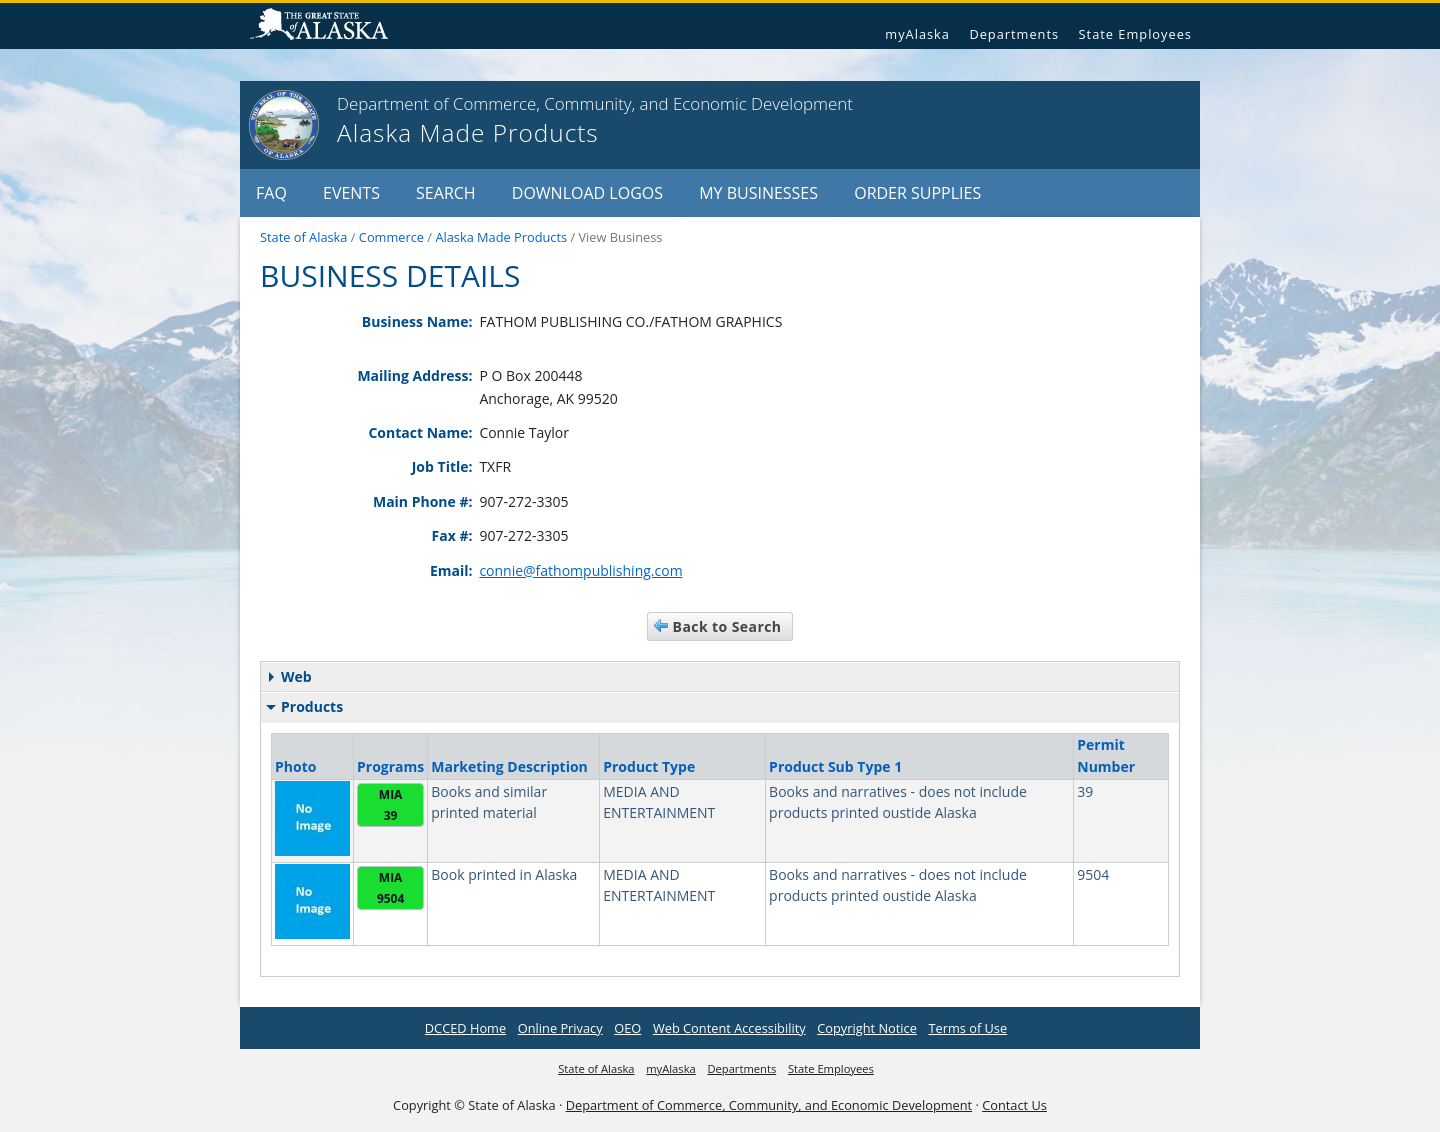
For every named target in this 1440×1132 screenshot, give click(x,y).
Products (304, 706)
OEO (627, 1028)
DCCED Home (465, 1028)
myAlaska (917, 34)
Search (446, 193)
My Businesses (758, 193)
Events (351, 193)
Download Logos (587, 193)
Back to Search (727, 626)
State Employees (1135, 34)
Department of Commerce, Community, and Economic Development (769, 1105)
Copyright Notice (867, 1028)
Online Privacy (560, 1028)
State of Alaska (327, 26)
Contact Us (1014, 1105)
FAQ (271, 193)
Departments (1014, 34)
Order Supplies (917, 193)
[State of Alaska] (284, 125)
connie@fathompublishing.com (580, 570)
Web (290, 676)
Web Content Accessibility (729, 1028)
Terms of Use (967, 1028)
